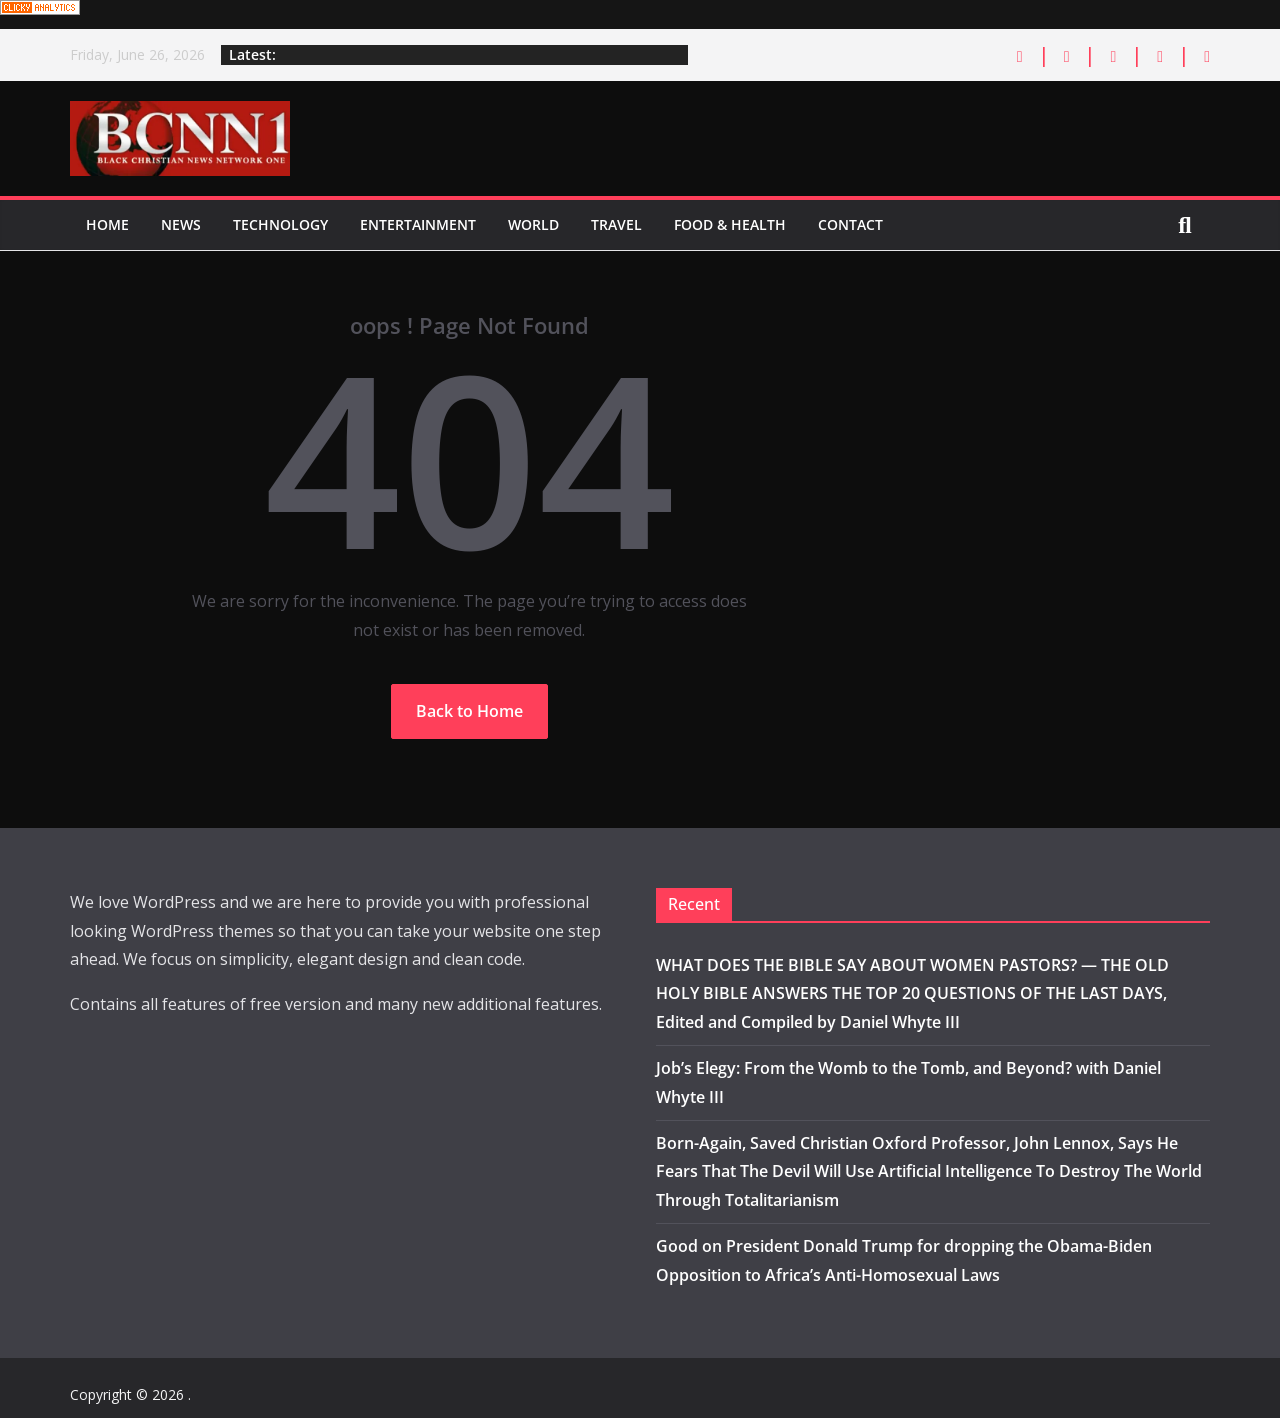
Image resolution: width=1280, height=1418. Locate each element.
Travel (616, 224)
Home (107, 224)
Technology (280, 224)
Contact (850, 224)
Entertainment (418, 224)
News (181, 224)
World (533, 224)
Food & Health (730, 224)
